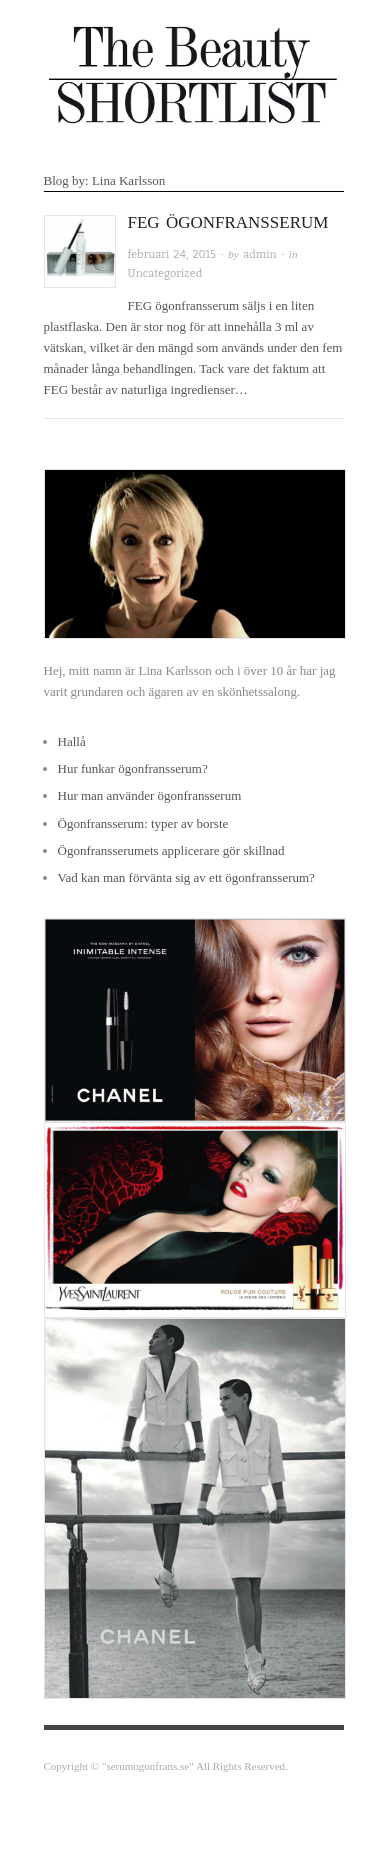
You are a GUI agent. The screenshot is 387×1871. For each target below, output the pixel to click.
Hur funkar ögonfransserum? (133, 768)
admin (259, 254)
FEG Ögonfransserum (228, 222)
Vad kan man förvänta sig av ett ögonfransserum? (186, 877)
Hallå (72, 741)
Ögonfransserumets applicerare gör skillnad (171, 850)
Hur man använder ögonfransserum (150, 795)
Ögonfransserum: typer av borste (143, 823)
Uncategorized (165, 273)
